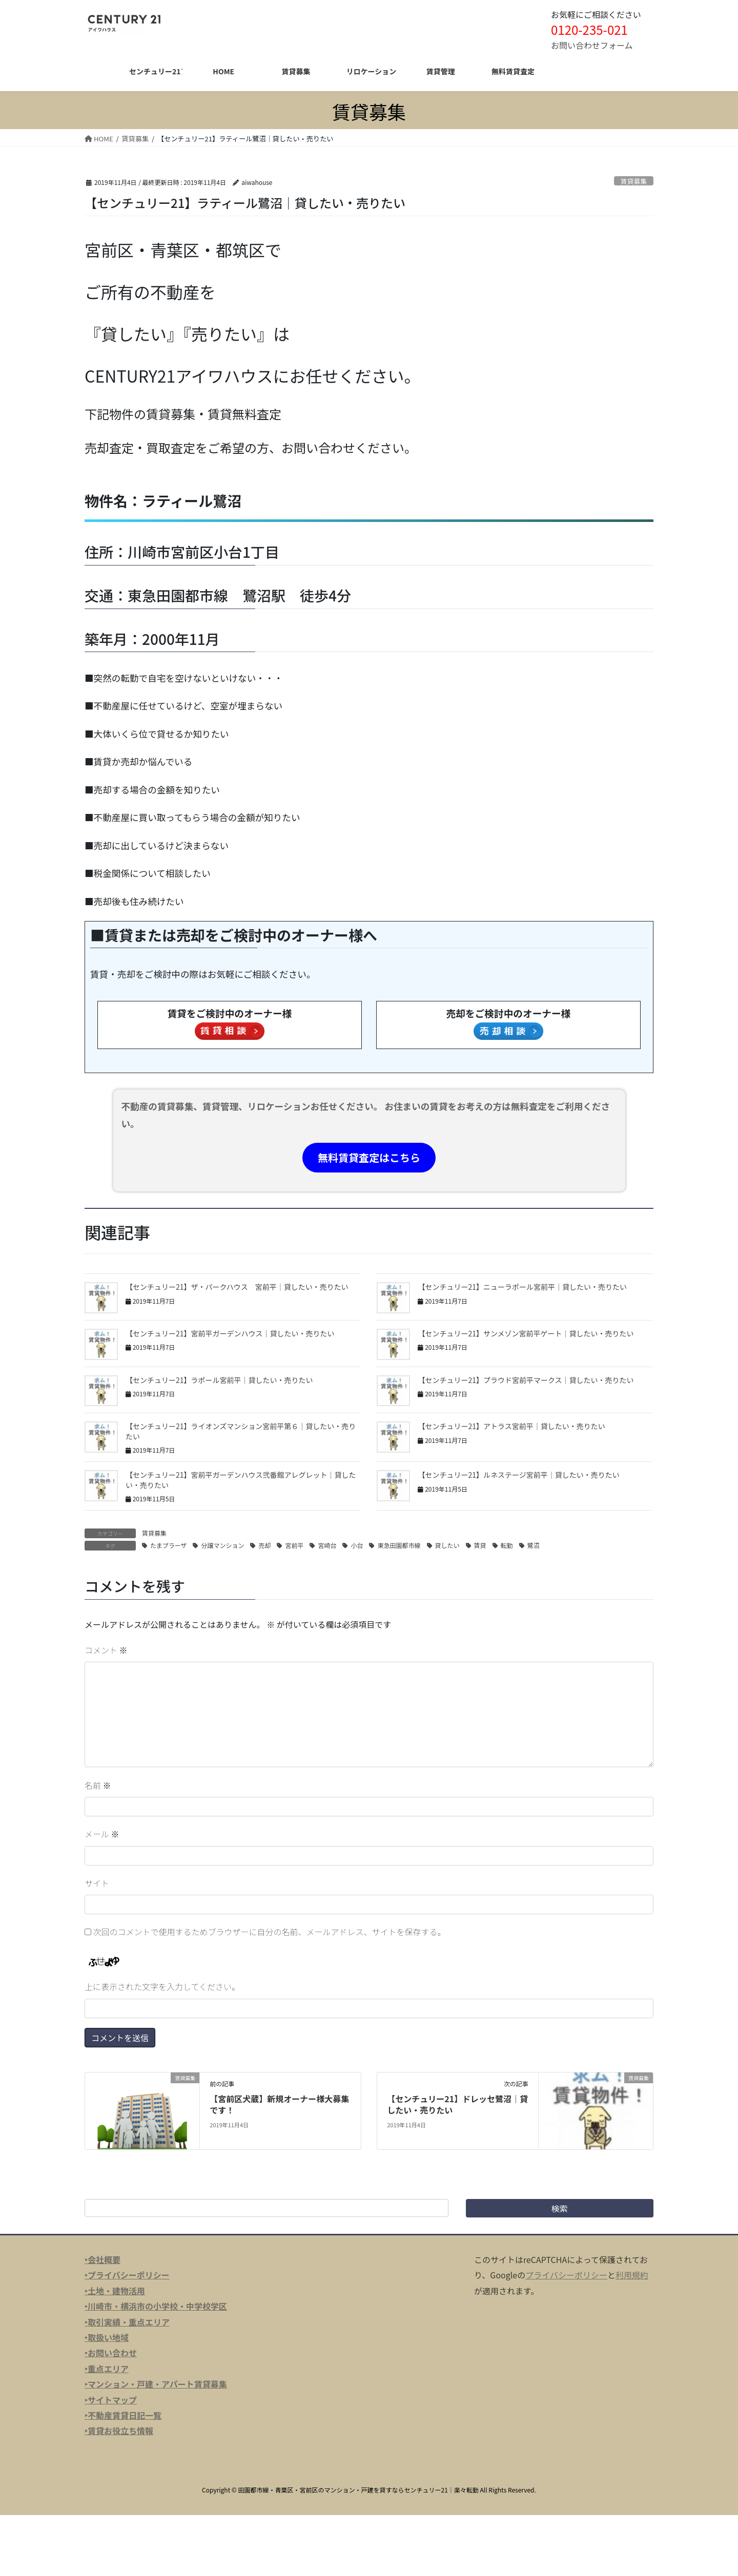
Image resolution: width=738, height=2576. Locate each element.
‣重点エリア (107, 2368)
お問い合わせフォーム (592, 45)
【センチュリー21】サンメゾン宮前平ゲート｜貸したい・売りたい (525, 1333)
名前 (98, 1785)
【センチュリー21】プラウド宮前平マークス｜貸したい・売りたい (525, 1380)
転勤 (507, 1545)
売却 (264, 1545)
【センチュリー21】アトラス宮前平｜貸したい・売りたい (511, 1426)
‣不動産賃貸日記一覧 (123, 2415)
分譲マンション (222, 1545)
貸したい (447, 1545)
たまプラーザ (168, 1545)
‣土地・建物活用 (115, 2291)
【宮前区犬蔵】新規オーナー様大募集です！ (279, 2104)
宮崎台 (327, 1545)
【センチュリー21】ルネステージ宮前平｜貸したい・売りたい (518, 1475)
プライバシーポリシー (566, 2275)
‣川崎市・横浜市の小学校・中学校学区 (156, 2306)
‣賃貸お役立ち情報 (119, 2430)
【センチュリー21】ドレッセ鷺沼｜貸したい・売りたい (457, 2104)
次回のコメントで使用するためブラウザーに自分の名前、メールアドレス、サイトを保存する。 (269, 1931)
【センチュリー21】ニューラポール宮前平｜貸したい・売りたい (522, 1287)
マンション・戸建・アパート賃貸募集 (157, 2384)
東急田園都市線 (398, 1545)
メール (102, 1834)
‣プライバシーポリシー (127, 2275)
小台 (357, 1545)
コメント (106, 1650)
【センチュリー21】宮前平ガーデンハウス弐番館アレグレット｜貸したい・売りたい (241, 1480)
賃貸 (480, 1545)
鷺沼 (533, 1545)
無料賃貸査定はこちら (369, 1157)
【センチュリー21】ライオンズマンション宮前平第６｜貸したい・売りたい (241, 1431)
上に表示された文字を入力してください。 (162, 1986)
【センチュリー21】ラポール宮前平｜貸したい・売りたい (219, 1380)
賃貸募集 (634, 181)
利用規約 (632, 2275)
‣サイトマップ (111, 2400)
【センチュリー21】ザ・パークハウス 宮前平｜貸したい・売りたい (237, 1287)
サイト (97, 1883)
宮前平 (294, 1545)
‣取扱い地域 (107, 2337)
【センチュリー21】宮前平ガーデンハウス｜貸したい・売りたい (230, 1333)
